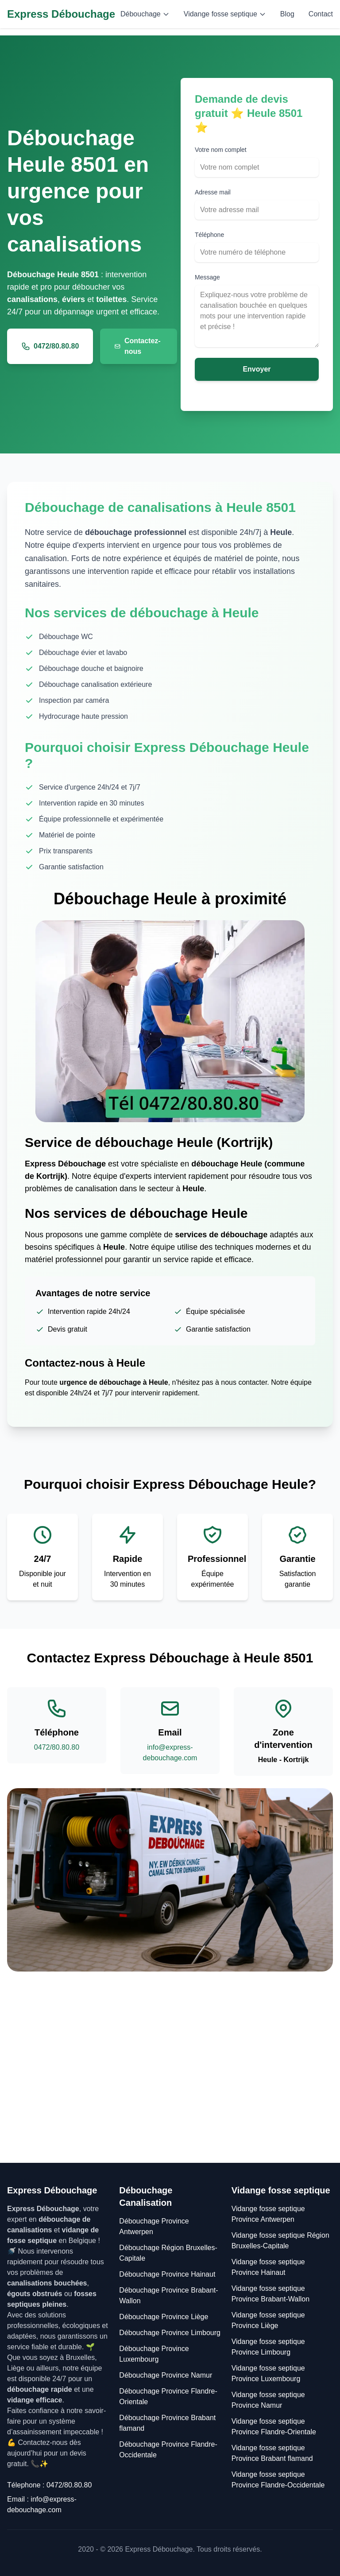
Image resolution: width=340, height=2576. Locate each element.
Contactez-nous (137, 346)
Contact (321, 14)
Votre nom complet (221, 149)
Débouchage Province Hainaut (167, 2274)
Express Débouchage (61, 14)
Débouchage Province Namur (165, 2375)
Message (207, 277)
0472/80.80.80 (50, 346)
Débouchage (145, 14)
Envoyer (256, 369)
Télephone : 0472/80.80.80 (49, 2485)
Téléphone (209, 234)
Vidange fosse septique (225, 14)
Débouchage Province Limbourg (169, 2332)
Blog (287, 14)
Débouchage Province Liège (163, 2316)
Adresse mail (213, 192)
